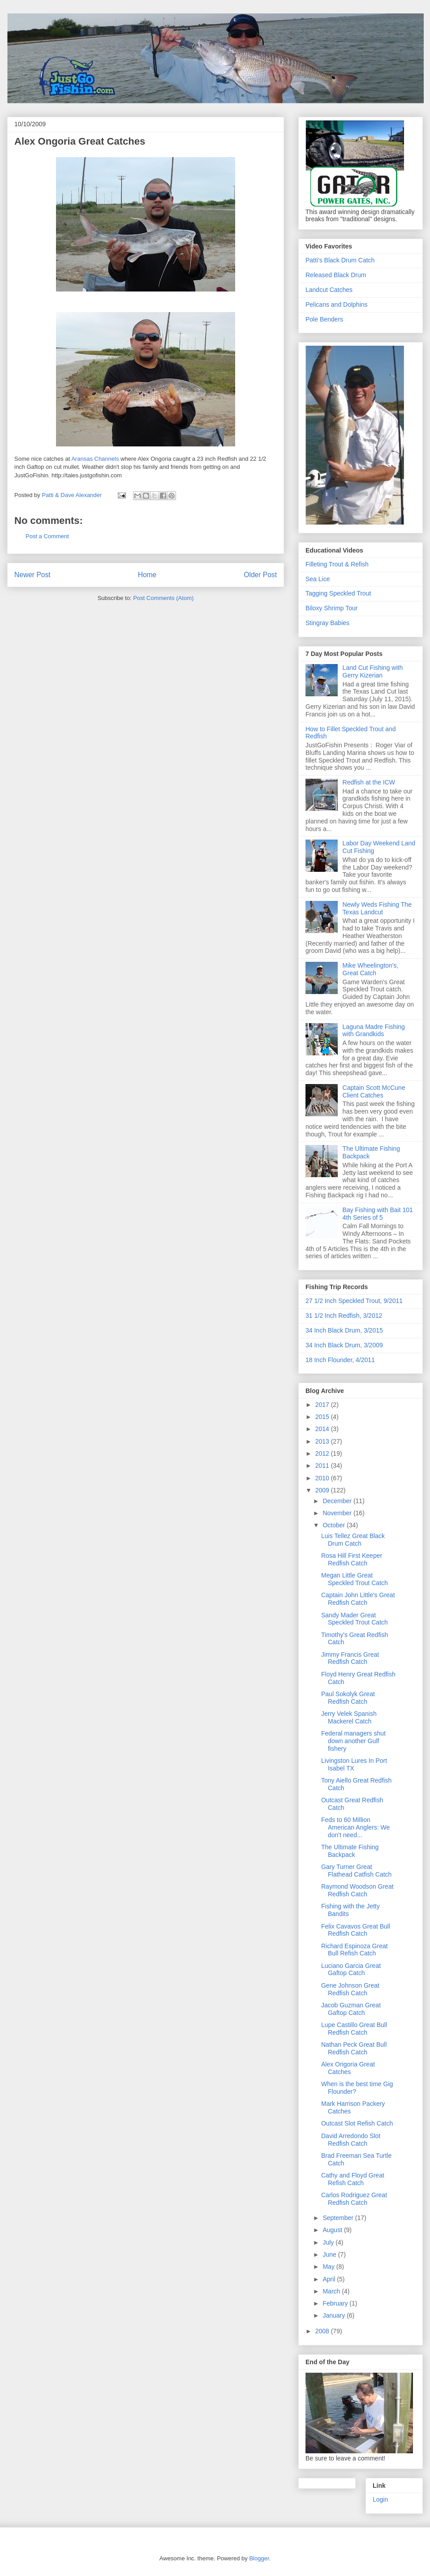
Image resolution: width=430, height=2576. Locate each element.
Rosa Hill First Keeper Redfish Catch (351, 1559)
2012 (323, 1453)
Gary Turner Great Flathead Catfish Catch (356, 1870)
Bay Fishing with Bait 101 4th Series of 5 (378, 1213)
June (330, 2254)
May (329, 2266)
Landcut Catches (329, 289)
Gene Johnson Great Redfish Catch (350, 1989)
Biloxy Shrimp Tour (331, 608)
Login (380, 2499)
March (332, 2291)
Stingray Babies (327, 622)
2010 (323, 1478)
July (328, 2242)
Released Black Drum (335, 275)
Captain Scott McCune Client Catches (374, 1091)
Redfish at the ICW (369, 782)
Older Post (260, 575)
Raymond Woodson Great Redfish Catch (357, 1890)
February (335, 2303)
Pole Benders (324, 319)
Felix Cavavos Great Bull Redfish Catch (355, 1930)
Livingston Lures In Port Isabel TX (354, 1764)
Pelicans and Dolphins (336, 304)
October (334, 1525)
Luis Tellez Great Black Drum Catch (353, 1539)
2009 (323, 1490)
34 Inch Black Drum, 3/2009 (344, 1345)
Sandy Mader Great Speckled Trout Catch (354, 1619)
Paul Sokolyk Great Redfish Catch (348, 1697)
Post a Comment (47, 536)
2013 (323, 1441)
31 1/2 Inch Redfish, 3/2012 (343, 1315)
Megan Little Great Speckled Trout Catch (354, 1579)
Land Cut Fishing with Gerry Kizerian (373, 671)
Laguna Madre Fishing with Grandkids (374, 1030)
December (337, 1500)
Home (147, 575)
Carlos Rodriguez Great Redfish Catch (354, 2198)
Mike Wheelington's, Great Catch (371, 969)
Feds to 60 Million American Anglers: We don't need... (355, 1827)
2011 (323, 1465)
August (333, 2229)
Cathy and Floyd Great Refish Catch (352, 2179)
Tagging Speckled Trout (338, 593)
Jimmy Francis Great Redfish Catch (350, 1658)
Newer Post (32, 575)
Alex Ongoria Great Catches (79, 141)
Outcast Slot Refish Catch (357, 2123)
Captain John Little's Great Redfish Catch (358, 1598)
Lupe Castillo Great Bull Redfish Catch (354, 2028)
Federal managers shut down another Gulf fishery (353, 1741)
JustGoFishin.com (85, 33)
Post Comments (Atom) (163, 598)
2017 (323, 1404)
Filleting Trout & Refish (337, 564)
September (338, 2217)
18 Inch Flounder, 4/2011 (340, 1359)
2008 (323, 2331)
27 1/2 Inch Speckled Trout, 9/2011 (354, 1300)
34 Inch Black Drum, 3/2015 (344, 1330)
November (337, 1513)
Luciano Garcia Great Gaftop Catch (351, 1969)
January (334, 2315)
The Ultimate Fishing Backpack (349, 1850)
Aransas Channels (95, 458)
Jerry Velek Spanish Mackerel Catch (349, 1717)
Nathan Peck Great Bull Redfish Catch (354, 2048)
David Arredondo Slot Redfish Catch (350, 2139)
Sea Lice (317, 579)
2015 (323, 1416)
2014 (323, 1428)
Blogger (259, 2558)
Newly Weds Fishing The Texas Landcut (377, 908)
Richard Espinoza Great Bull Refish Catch (354, 1949)
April (329, 2279)
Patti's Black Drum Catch (339, 260)
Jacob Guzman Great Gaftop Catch (351, 2009)
